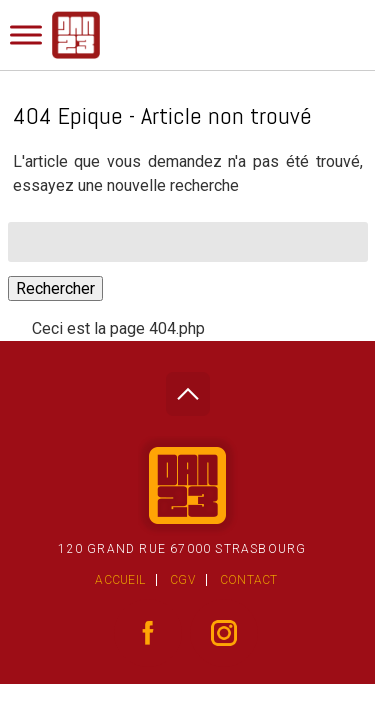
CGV (182, 580)
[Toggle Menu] (26, 34)
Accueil (120, 580)
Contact (249, 580)
